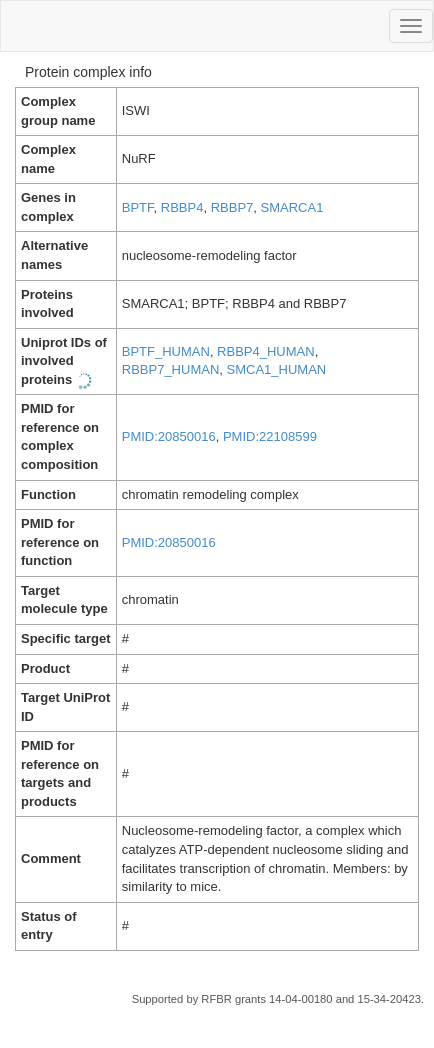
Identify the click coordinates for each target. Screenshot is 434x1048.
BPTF (138, 207)
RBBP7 (232, 207)
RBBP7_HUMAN (171, 369)
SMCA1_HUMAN (277, 369)
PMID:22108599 (270, 436)
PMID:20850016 (169, 436)
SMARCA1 (292, 207)
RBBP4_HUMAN (266, 351)
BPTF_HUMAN (166, 351)
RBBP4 (182, 207)
